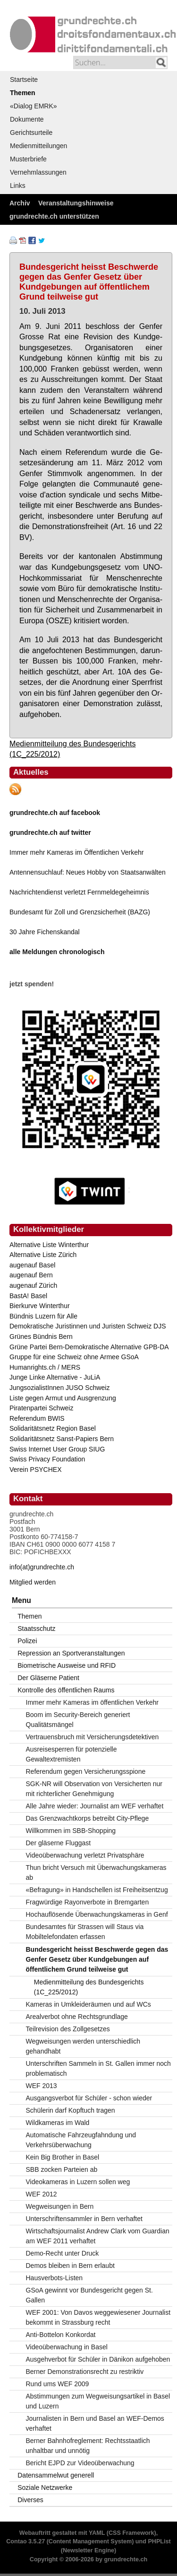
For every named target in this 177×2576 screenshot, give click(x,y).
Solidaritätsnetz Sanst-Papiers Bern (61, 1439)
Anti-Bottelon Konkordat (61, 2334)
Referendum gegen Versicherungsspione (86, 1771)
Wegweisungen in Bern (60, 2206)
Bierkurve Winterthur (39, 1306)
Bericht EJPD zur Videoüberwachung (80, 2463)
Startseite (24, 79)
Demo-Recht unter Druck (62, 2253)
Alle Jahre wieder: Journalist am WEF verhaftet (95, 1806)
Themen (22, 93)
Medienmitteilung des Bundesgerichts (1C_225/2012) (89, 1987)
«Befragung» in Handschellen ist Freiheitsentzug (97, 1890)
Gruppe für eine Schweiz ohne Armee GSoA (74, 1357)
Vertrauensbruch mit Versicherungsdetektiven (92, 1737)
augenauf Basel (32, 1265)
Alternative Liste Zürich (42, 1254)
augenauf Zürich (33, 1285)
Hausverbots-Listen (54, 2278)
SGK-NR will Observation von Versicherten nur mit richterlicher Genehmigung (94, 1788)
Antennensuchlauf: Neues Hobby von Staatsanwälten (87, 872)
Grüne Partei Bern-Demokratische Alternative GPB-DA (89, 1347)
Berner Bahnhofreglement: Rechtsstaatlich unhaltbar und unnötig (88, 2445)
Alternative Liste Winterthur (49, 1244)
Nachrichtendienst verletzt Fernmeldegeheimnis (79, 892)
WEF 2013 (41, 2085)
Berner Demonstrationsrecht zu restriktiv (85, 2371)
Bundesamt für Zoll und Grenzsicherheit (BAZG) (79, 912)
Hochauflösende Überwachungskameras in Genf (97, 1914)
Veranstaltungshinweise (76, 203)
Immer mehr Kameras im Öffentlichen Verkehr (76, 852)
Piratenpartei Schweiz (41, 1408)
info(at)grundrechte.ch (41, 1567)
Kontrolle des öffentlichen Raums (65, 1690)
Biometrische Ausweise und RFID (66, 1665)
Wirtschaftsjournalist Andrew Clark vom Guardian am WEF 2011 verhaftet (97, 2236)
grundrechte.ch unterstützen (54, 216)
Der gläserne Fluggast (58, 1843)
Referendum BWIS (37, 1418)
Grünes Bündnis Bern (41, 1336)
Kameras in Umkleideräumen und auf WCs (88, 2004)
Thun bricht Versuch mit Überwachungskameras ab (96, 1872)
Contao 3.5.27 (25, 2541)
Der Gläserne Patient (48, 1678)
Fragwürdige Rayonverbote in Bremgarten (87, 1902)
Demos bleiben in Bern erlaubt (70, 2265)
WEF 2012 (41, 2194)
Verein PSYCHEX (35, 1469)
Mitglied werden (32, 1582)
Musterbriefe (28, 159)
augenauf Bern (31, 1275)
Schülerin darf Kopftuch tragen (70, 2110)
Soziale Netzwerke (44, 2487)
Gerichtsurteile (31, 132)
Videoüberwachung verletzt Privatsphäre (85, 1855)
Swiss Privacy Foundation (47, 1459)
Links (17, 185)
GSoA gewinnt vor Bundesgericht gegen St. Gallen (89, 2295)
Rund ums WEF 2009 (57, 2384)
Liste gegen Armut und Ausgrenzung (62, 1398)
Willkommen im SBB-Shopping (71, 1830)
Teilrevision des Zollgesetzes (68, 2029)
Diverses (30, 2500)
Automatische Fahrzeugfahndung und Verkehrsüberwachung (81, 2140)
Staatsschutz (36, 1628)
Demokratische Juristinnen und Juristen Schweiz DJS (87, 1326)
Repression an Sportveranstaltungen (71, 1653)
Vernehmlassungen (38, 172)
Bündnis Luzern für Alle (43, 1316)
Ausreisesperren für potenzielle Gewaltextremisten (71, 1754)
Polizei (27, 1641)
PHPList (159, 2541)
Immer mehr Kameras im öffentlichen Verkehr (92, 1702)
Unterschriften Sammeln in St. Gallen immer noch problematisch (98, 2068)
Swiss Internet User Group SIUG (57, 1449)
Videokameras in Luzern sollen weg (78, 2182)
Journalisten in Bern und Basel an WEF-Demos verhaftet (95, 2423)
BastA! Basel (28, 1296)
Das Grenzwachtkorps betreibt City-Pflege (87, 1818)
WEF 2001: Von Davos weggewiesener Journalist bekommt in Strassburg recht (98, 2317)
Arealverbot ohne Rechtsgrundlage (77, 2016)
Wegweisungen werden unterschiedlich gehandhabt (83, 2046)
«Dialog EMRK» (33, 106)
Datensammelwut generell (55, 2475)
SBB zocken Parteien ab (62, 2169)
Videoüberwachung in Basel (67, 2347)
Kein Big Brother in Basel (63, 2157)
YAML (97, 2533)
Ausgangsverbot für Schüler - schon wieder (89, 2098)
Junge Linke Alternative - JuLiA (54, 1377)
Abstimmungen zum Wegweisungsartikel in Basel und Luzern (98, 2401)
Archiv (19, 203)
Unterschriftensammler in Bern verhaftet (84, 2218)
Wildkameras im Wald (58, 2122)
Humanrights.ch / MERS (44, 1367)
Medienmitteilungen (38, 146)
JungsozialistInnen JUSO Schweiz (59, 1387)
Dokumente (27, 119)
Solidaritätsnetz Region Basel (52, 1428)
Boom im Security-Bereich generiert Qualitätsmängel (78, 1719)
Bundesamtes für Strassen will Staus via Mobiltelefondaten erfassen (85, 1931)
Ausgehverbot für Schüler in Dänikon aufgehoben (98, 2359)
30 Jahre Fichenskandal (44, 932)
